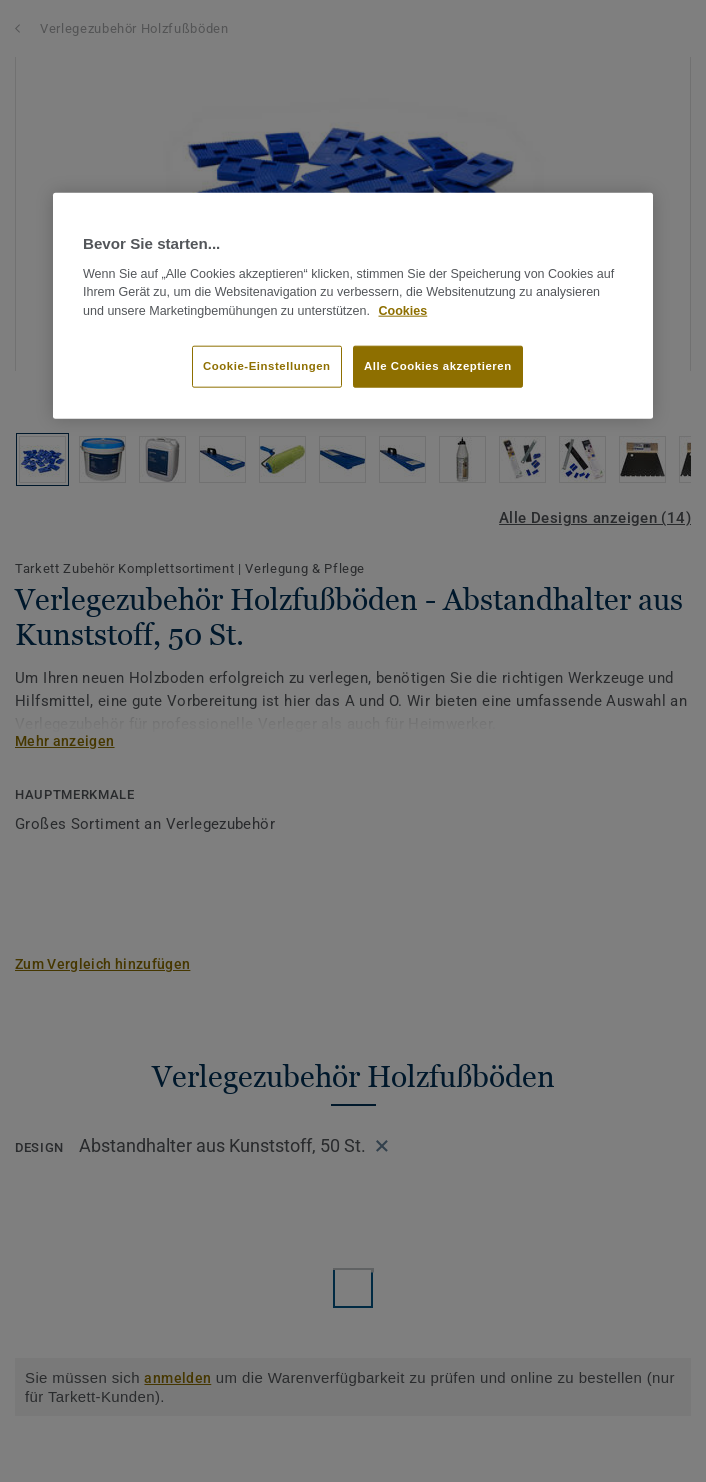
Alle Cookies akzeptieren (438, 366)
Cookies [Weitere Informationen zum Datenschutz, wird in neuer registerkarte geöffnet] (403, 311)
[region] (353, 306)
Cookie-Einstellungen (267, 366)
